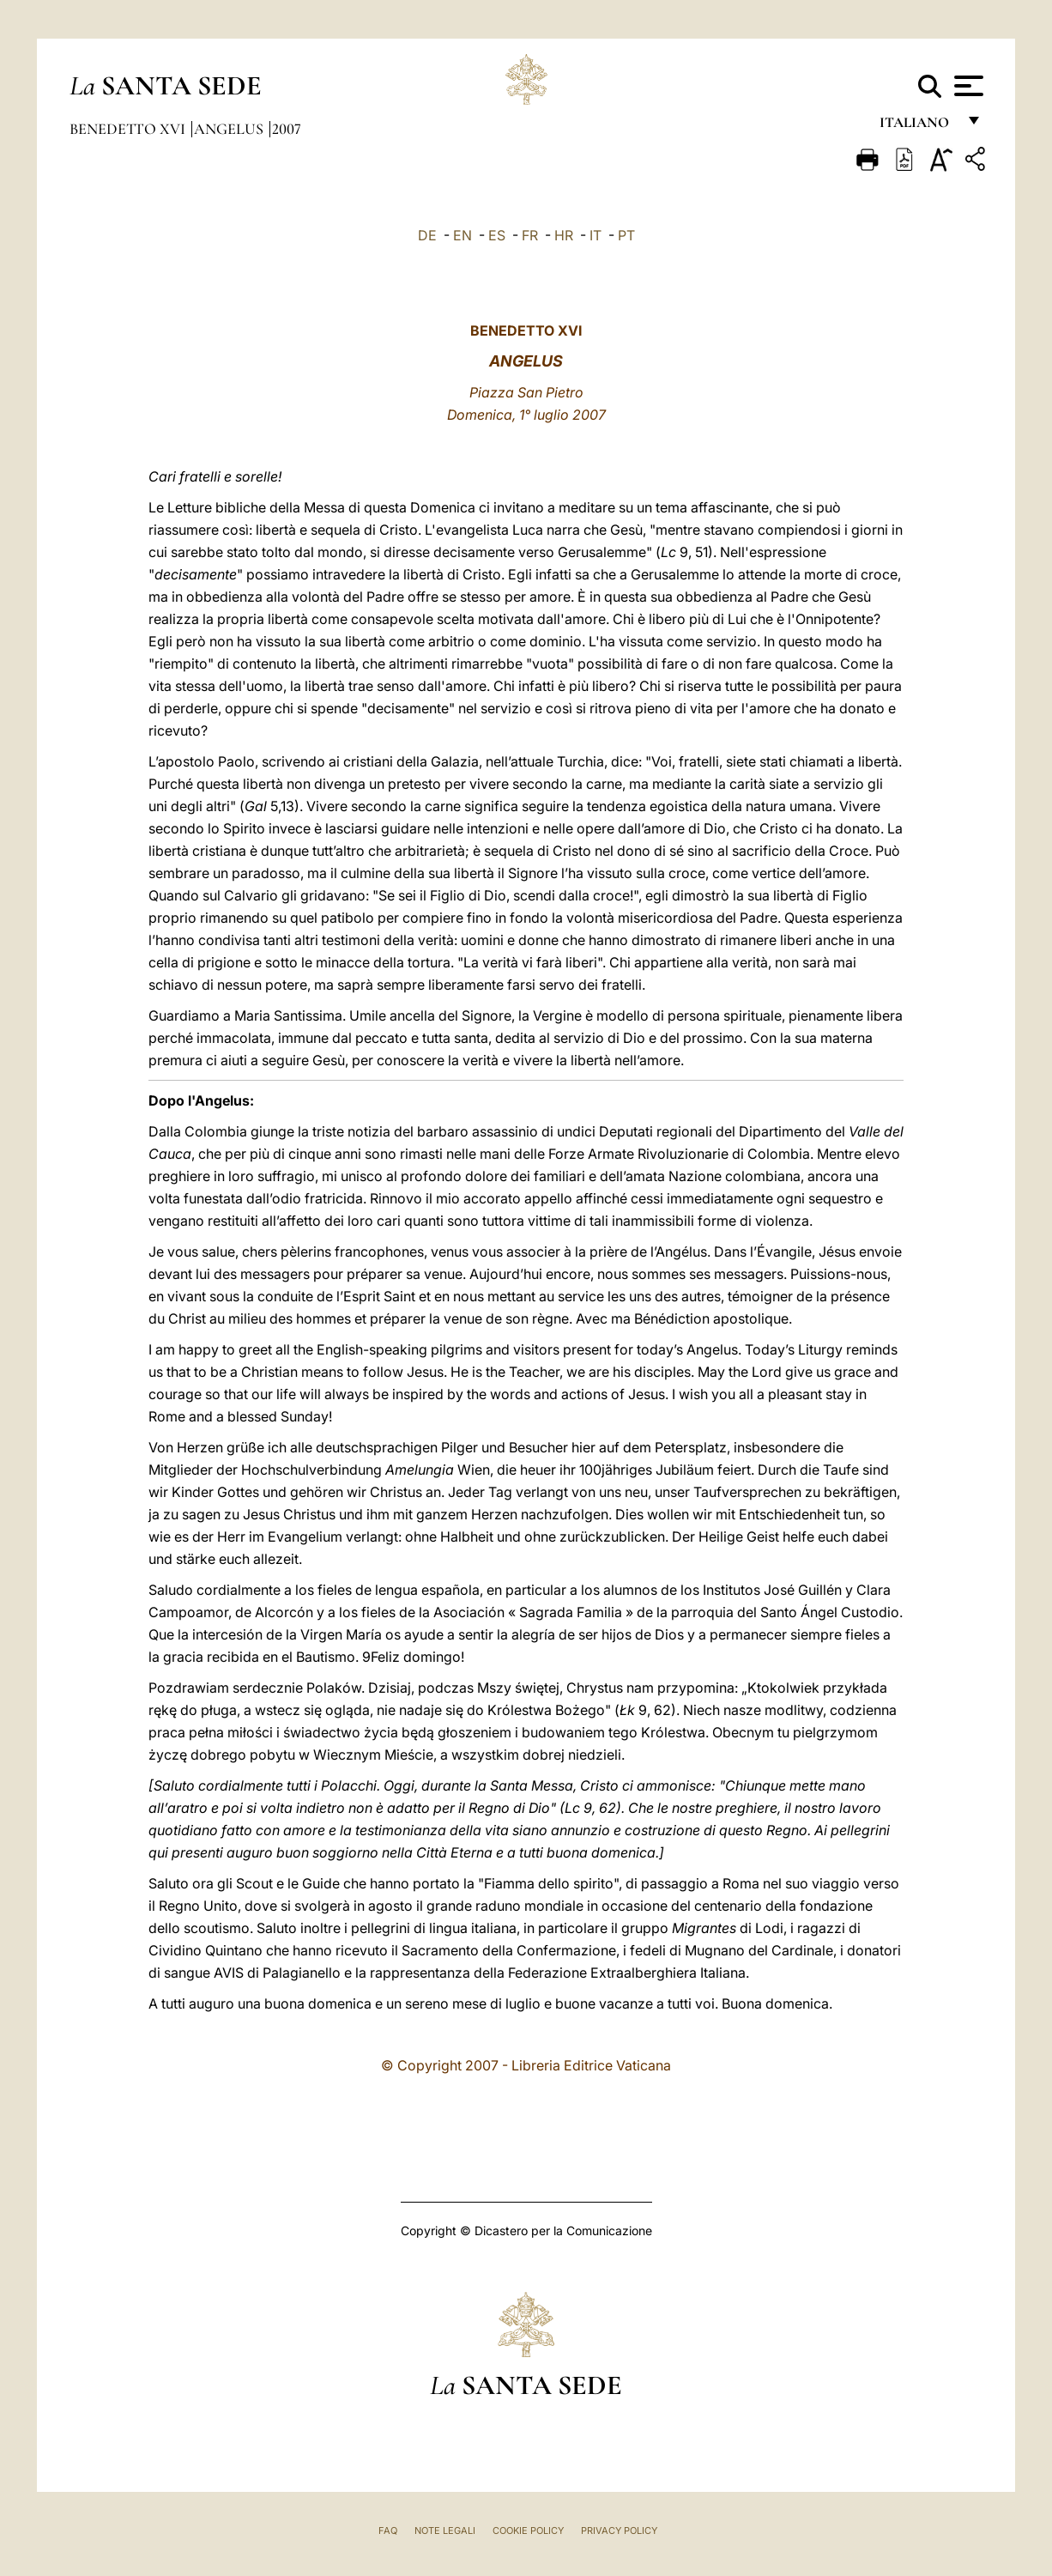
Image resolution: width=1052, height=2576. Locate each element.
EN (462, 235)
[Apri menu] (966, 85)
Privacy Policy (619, 2530)
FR (530, 235)
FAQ (387, 2530)
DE (427, 235)
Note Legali (444, 2530)
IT (595, 235)
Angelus (230, 128)
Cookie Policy (528, 2530)
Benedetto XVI (129, 128)
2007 (286, 128)
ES (496, 235)
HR (563, 235)
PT (626, 235)
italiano (918, 126)
